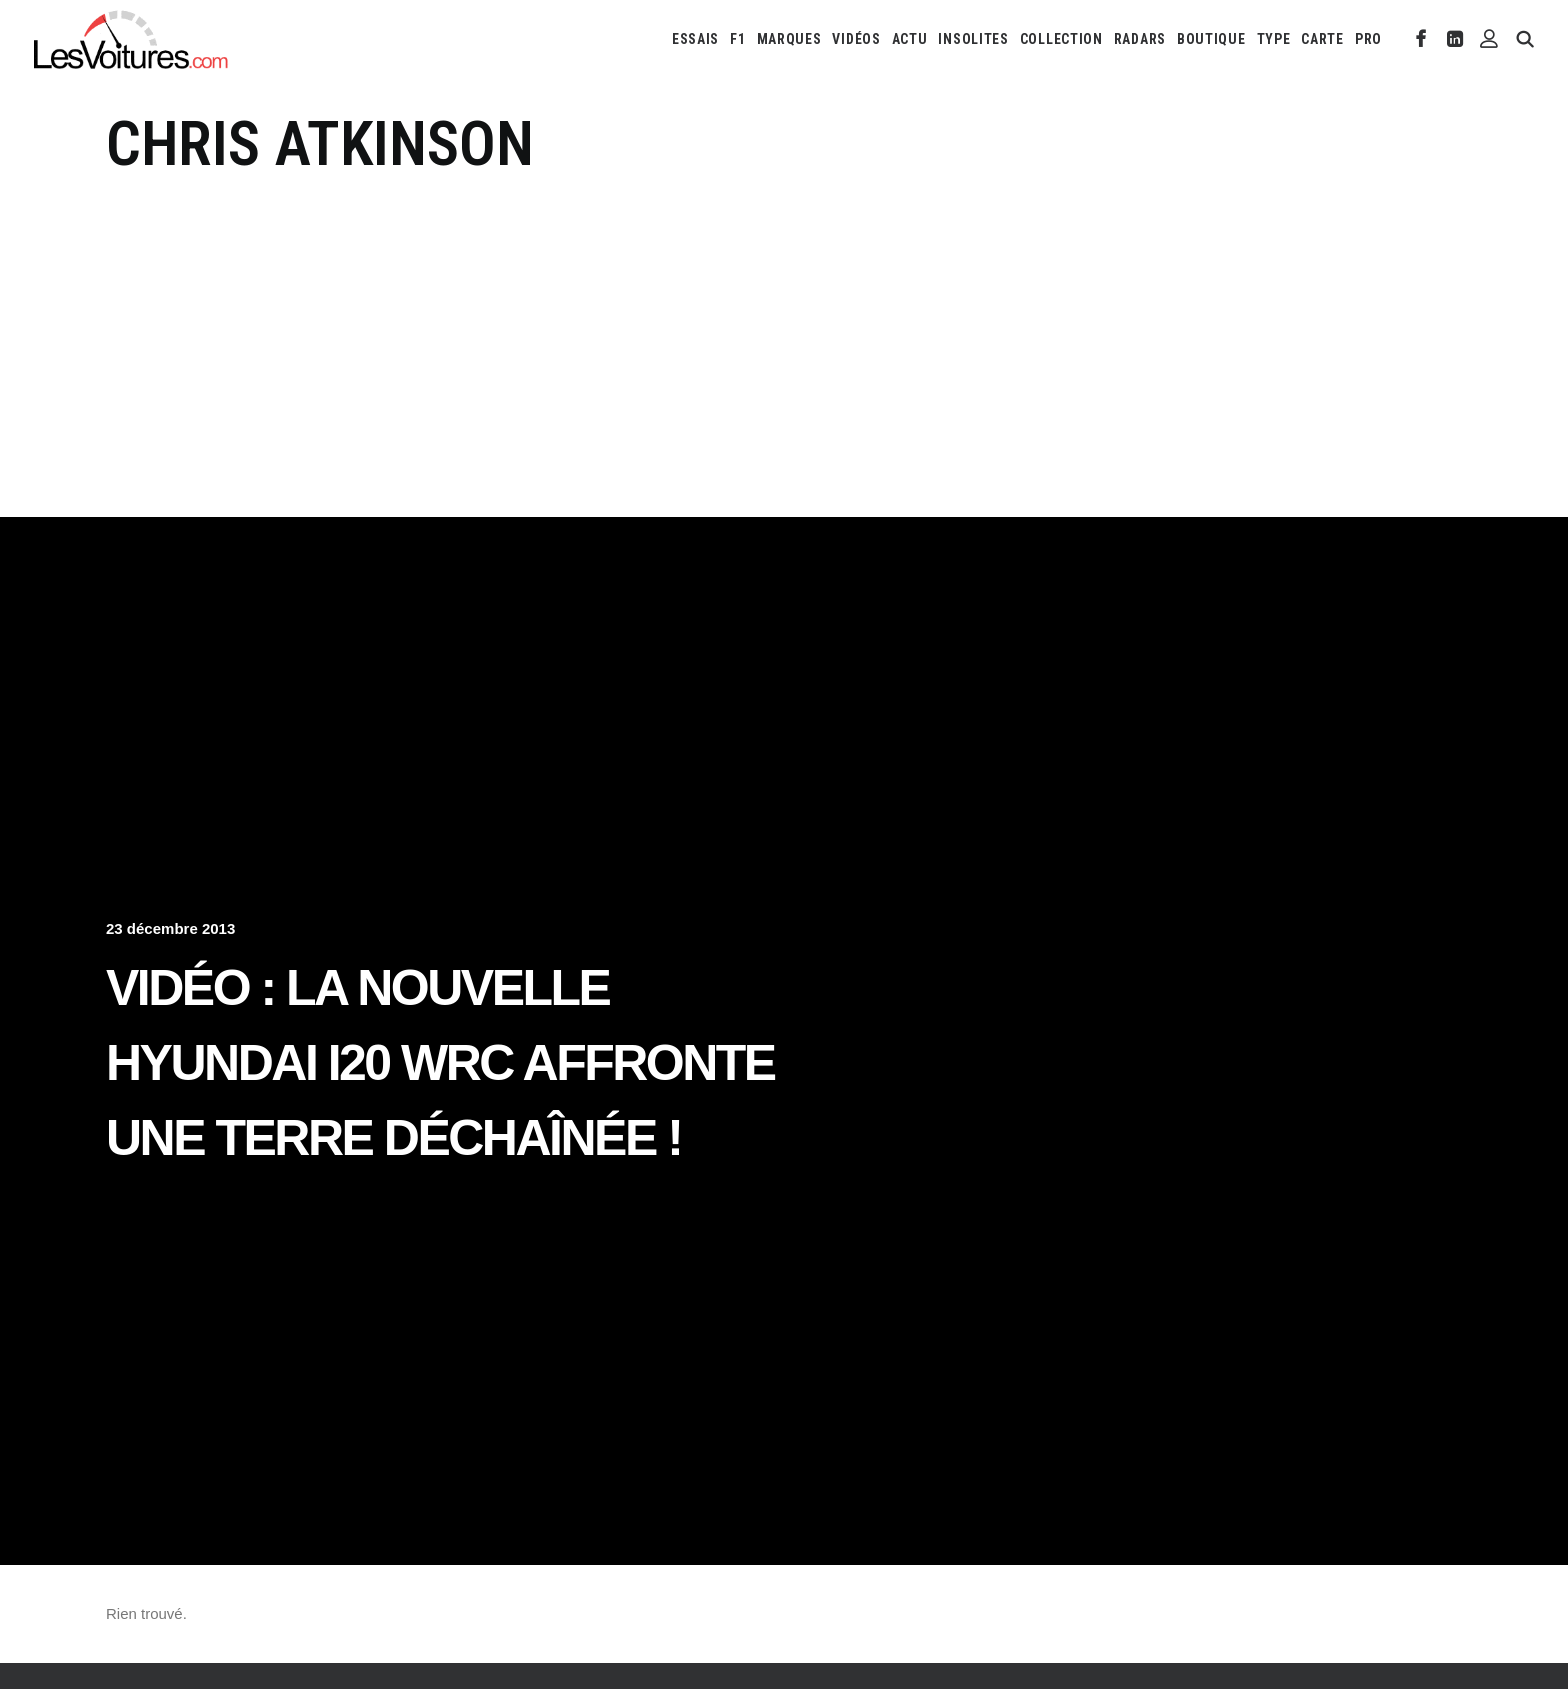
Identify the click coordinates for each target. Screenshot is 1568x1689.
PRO (1368, 39)
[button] (1421, 39)
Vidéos (856, 39)
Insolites (973, 39)
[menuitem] (695, 39)
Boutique (1211, 39)
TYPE (1274, 39)
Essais (695, 39)
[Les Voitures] (131, 39)
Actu (910, 39)
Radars (1140, 39)
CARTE (1322, 39)
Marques (789, 39)
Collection (1061, 39)
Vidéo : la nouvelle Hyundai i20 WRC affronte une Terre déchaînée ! (440, 1063)
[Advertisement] (784, 331)
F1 (737, 39)
